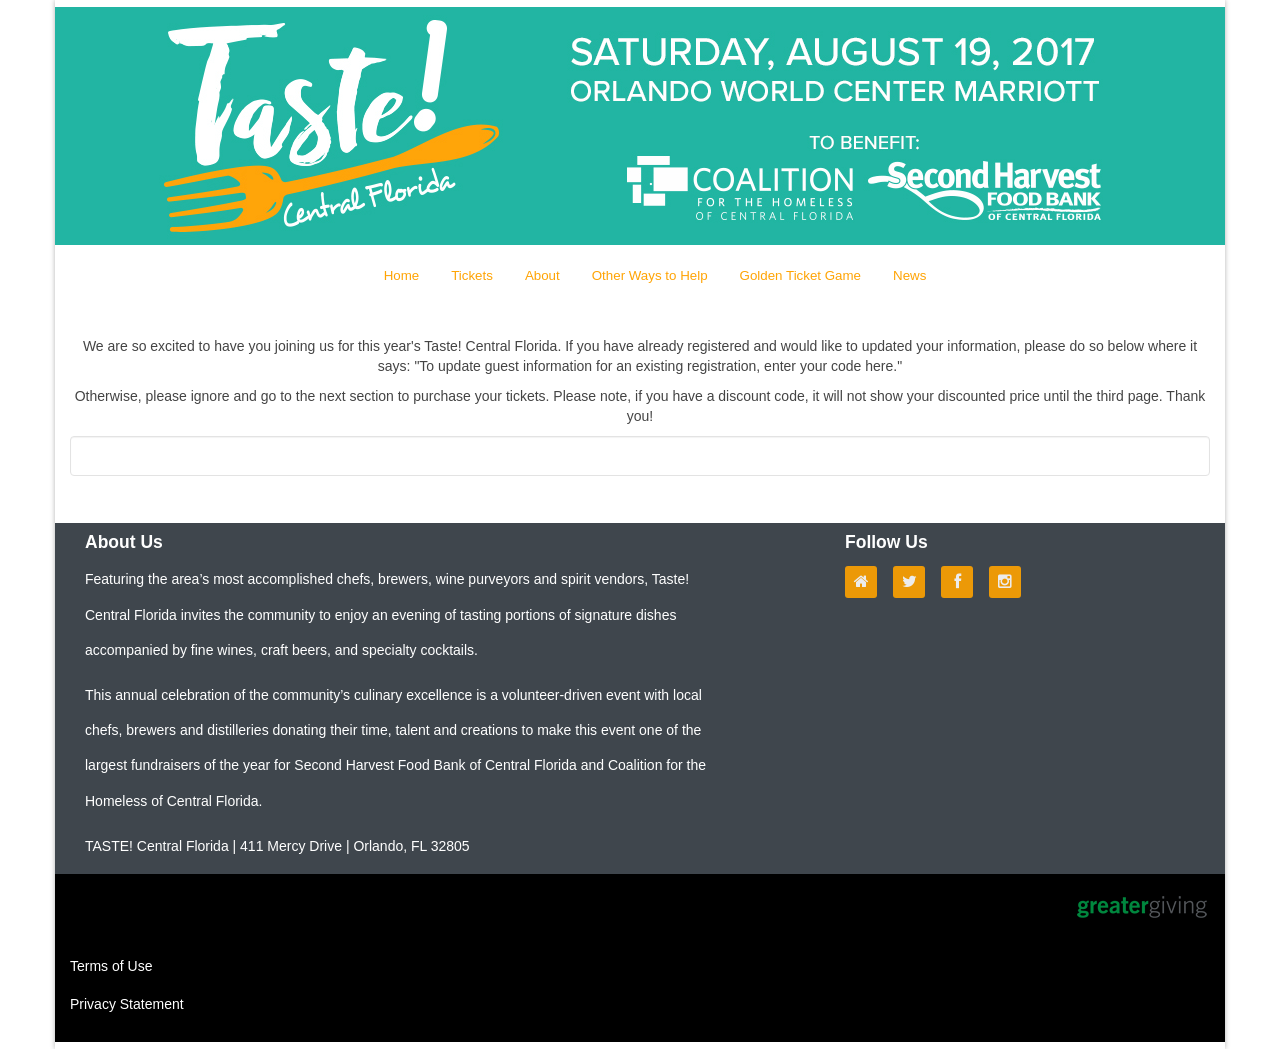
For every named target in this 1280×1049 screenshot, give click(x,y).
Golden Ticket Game (801, 275)
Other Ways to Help (650, 275)
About (542, 275)
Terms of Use (111, 966)
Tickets (472, 275)
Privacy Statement (127, 1004)
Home (402, 275)
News (909, 275)
